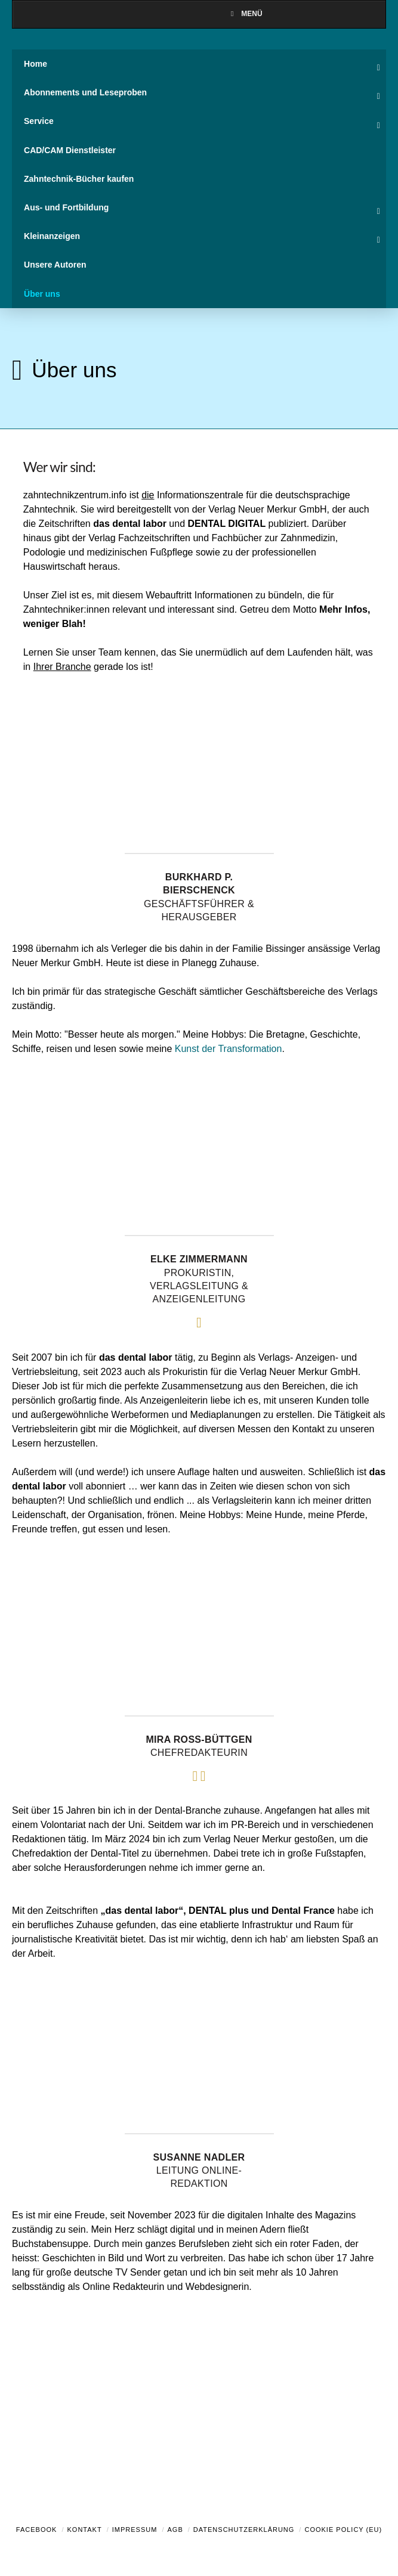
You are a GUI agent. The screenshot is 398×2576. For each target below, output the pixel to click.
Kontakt (84, 2529)
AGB (175, 2529)
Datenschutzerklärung (244, 2529)
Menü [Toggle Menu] (244, 14)
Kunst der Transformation (228, 1049)
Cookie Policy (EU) (343, 2529)
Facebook (36, 2529)
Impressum (135, 2529)
